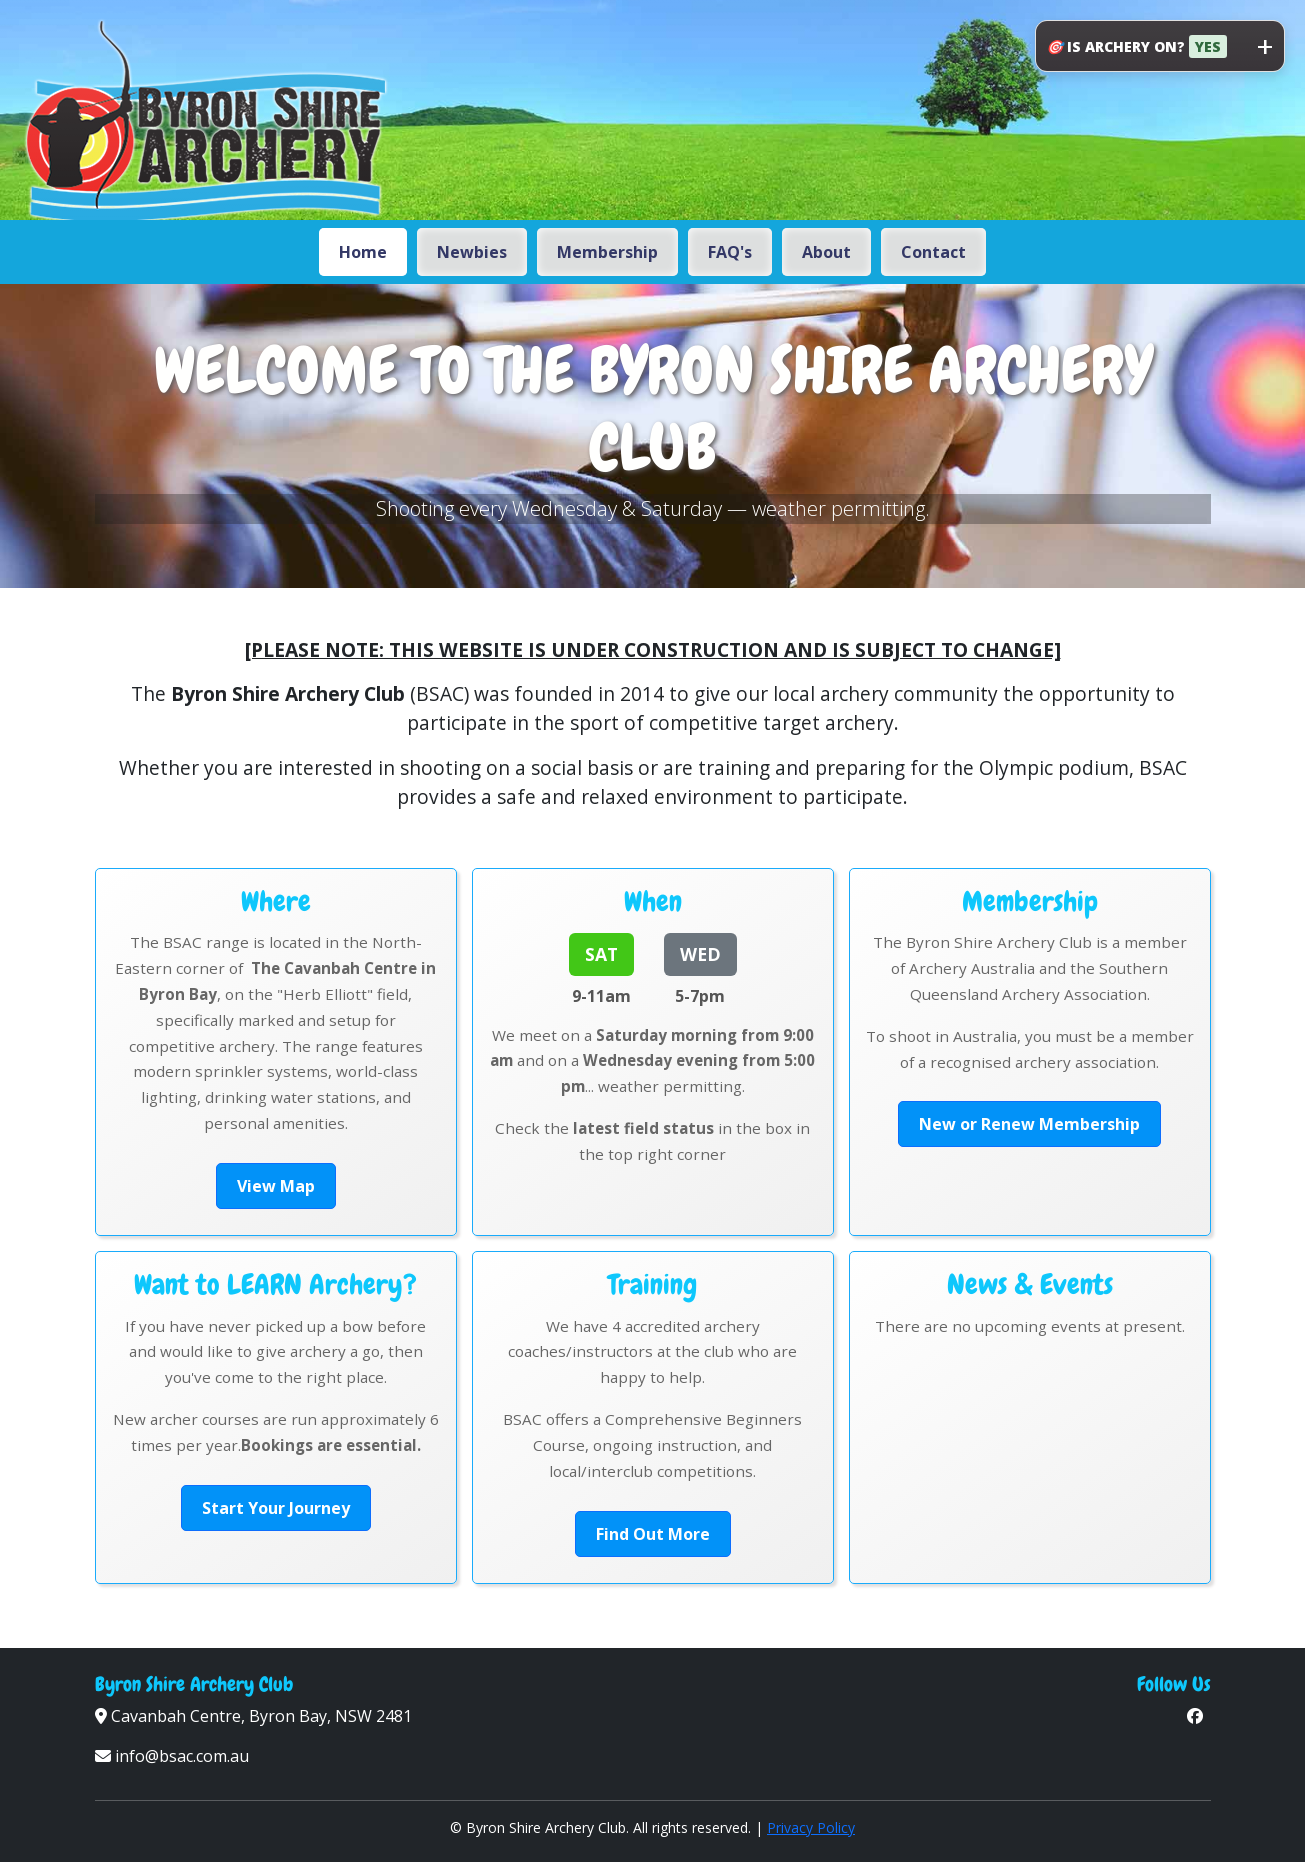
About (826, 252)
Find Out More (653, 1534)
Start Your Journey (276, 1508)
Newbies (472, 252)
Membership (607, 252)
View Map (276, 1186)
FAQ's (730, 252)
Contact (933, 252)
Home (363, 252)
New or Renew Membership (1029, 1124)
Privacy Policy (811, 1827)
